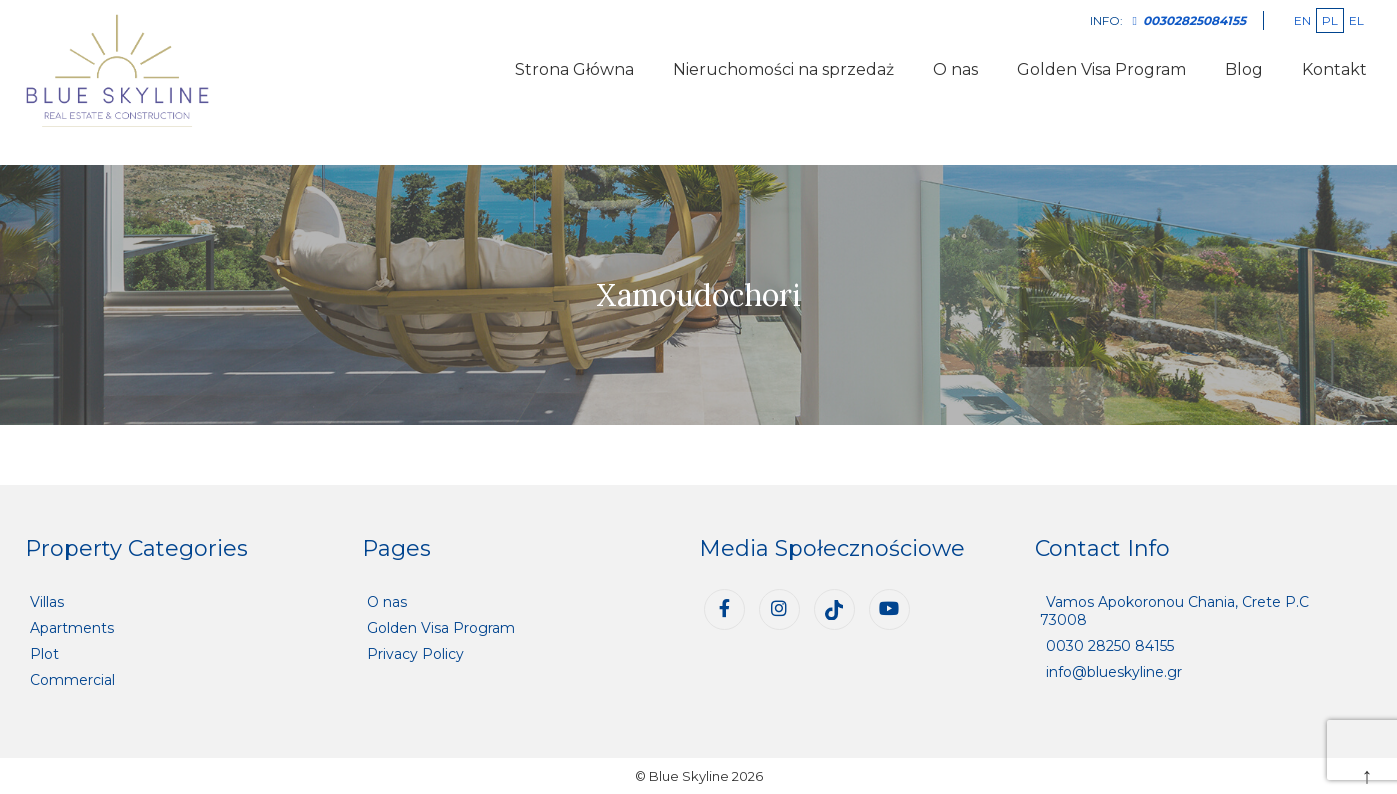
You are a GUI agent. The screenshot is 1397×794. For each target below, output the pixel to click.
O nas (955, 69)
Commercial (72, 680)
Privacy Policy (415, 654)
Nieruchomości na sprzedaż (783, 69)
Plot (44, 654)
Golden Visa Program (1101, 69)
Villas (47, 602)
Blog (1244, 69)
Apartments (72, 628)
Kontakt (1334, 69)
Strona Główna (574, 69)
